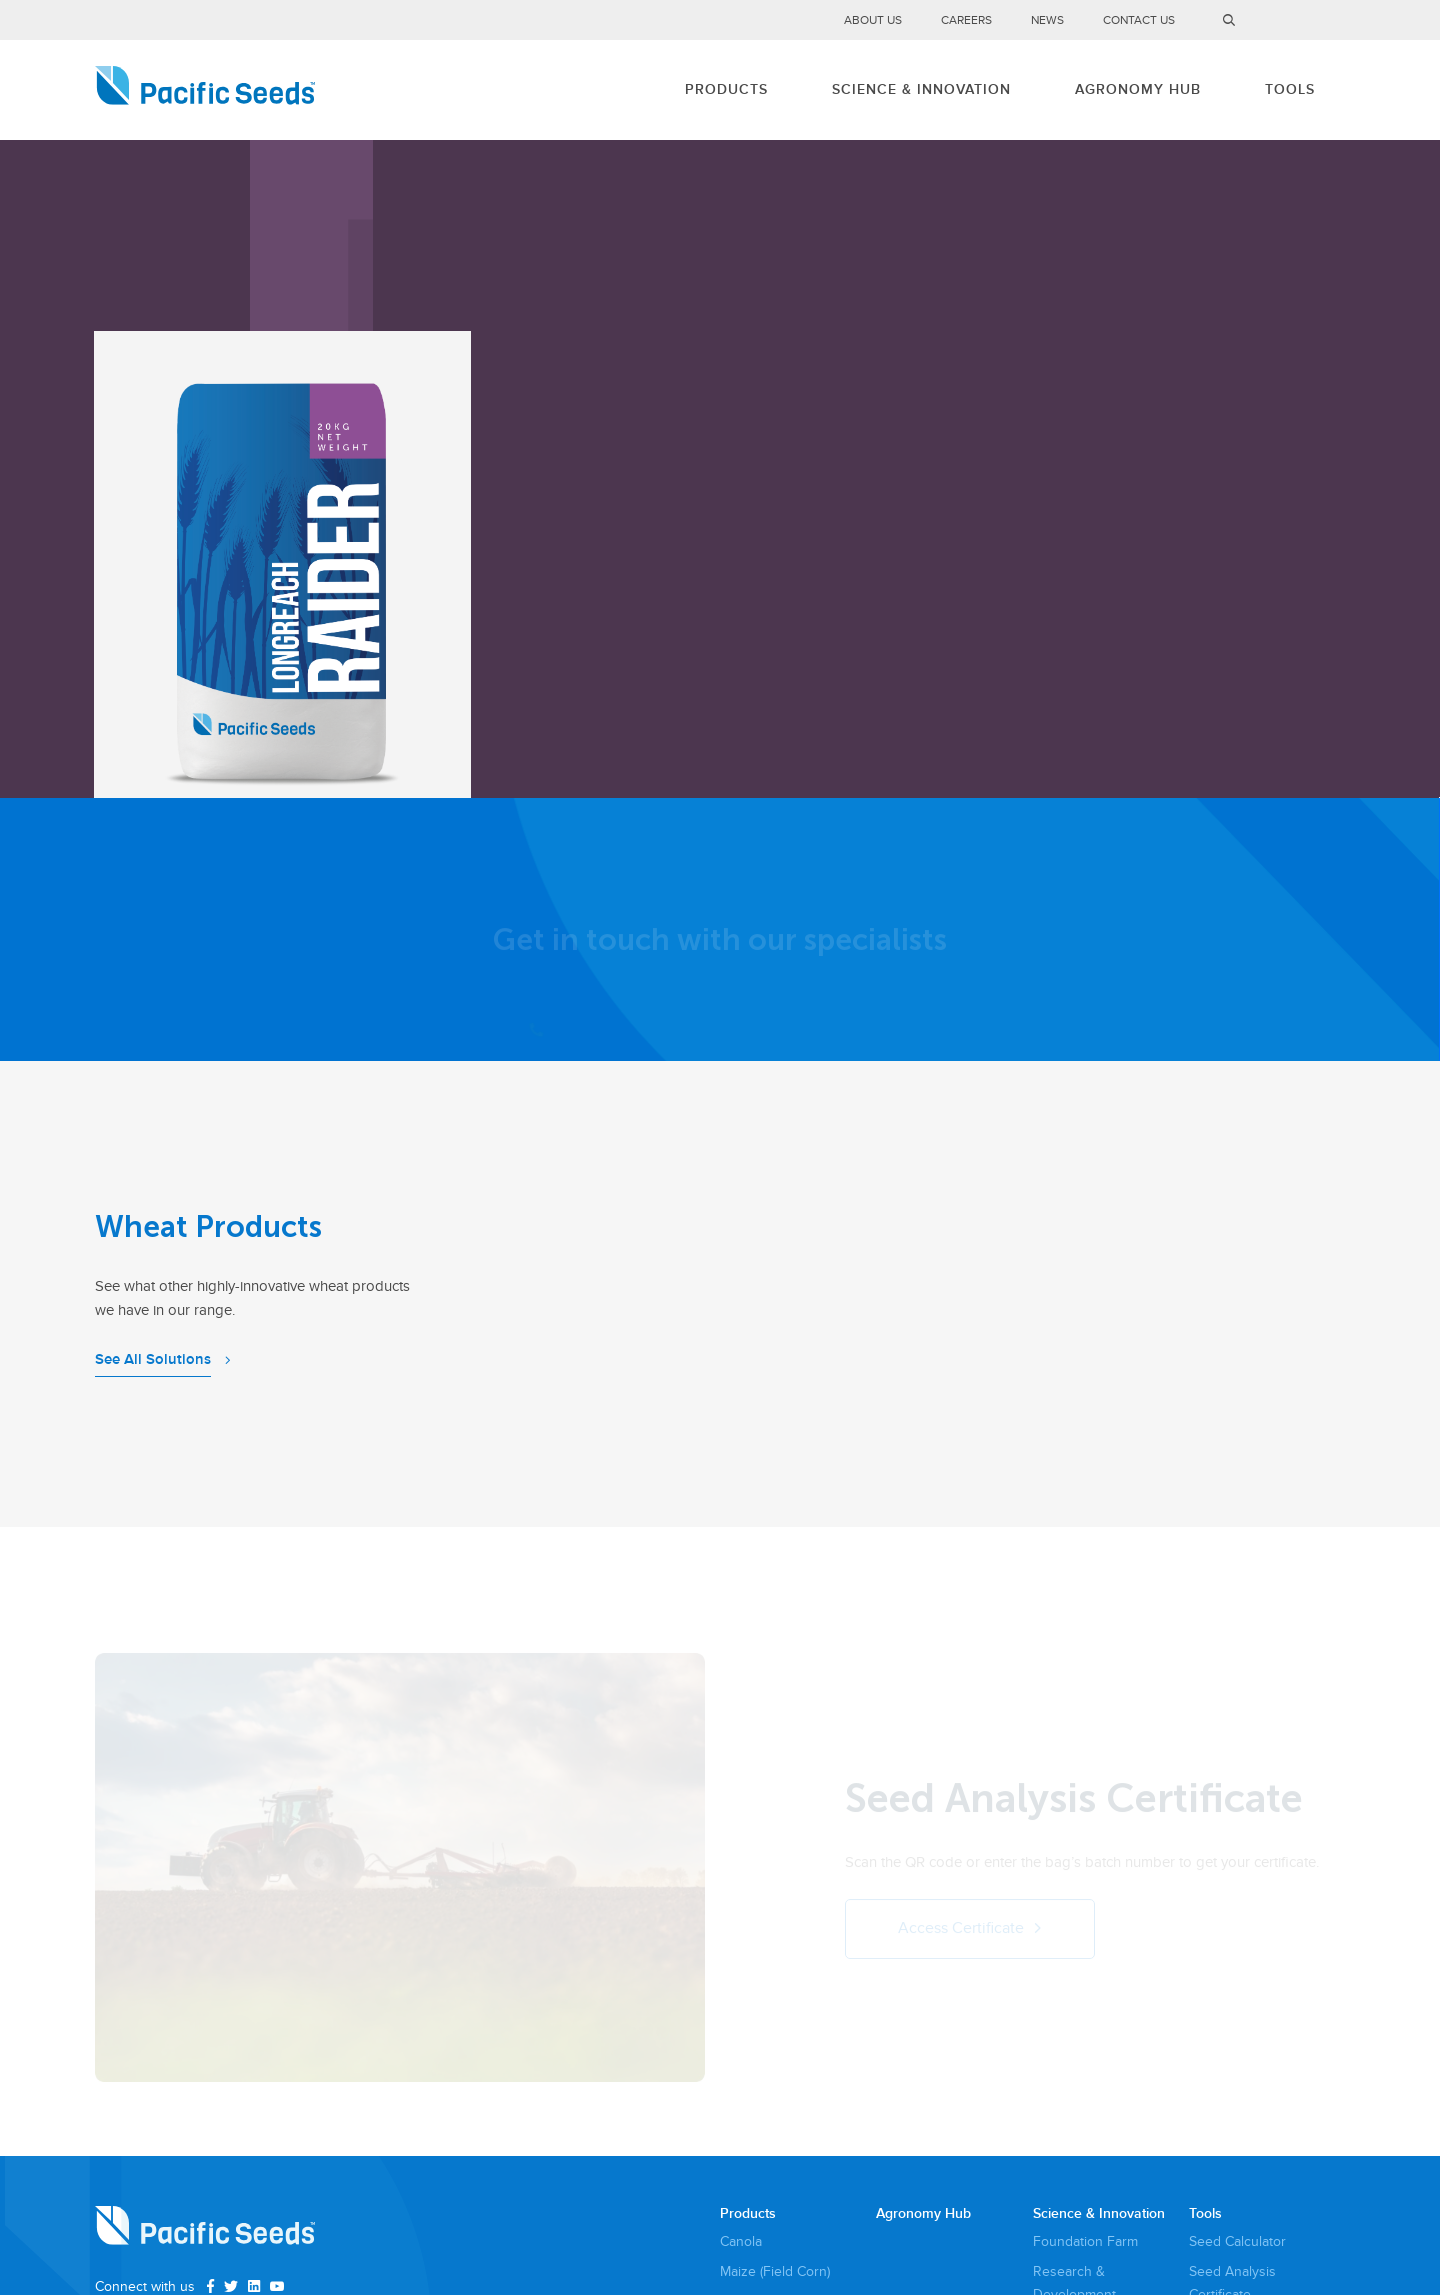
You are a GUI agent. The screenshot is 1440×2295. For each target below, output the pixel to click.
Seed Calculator (1237, 2241)
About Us (873, 20)
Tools (1290, 89)
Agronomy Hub (1138, 89)
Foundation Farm (1085, 2241)
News (1047, 20)
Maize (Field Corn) (775, 2271)
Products (726, 89)
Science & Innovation (921, 89)
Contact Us (1139, 20)
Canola (741, 2241)
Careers (966, 20)
